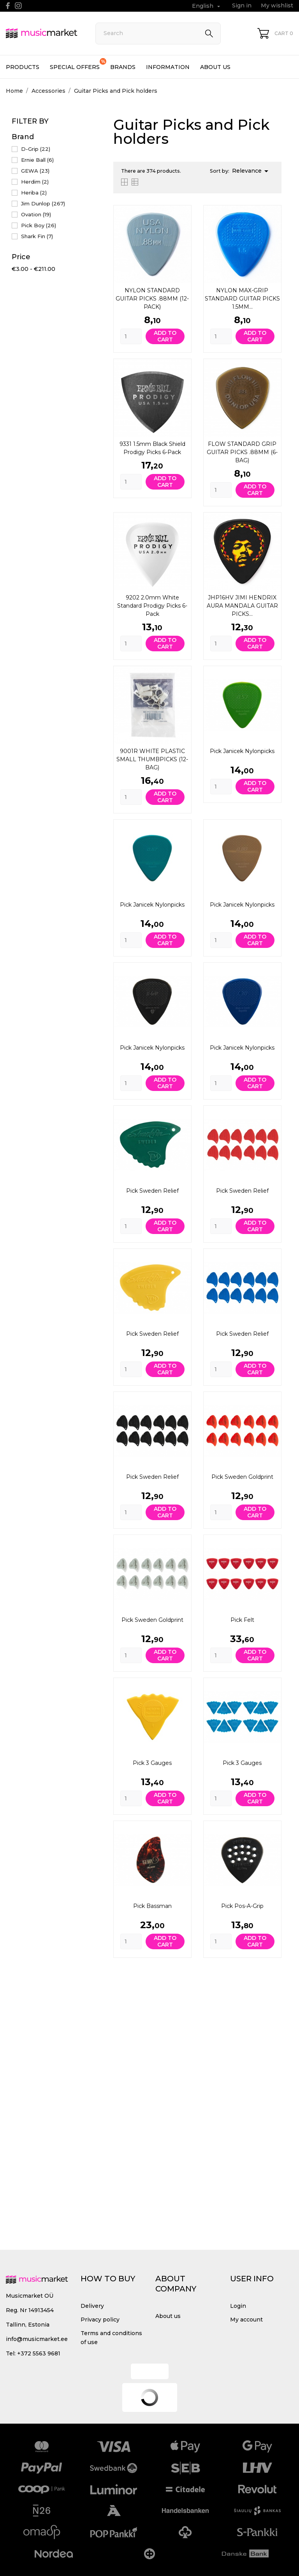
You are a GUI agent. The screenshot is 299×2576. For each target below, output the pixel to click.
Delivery (92, 2305)
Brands (122, 67)
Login (238, 2305)
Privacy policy (100, 2319)
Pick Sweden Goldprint (242, 1476)
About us (215, 67)
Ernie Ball (37, 160)
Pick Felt (242, 1619)
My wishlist (277, 5)
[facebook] (8, 5)
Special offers (78, 64)
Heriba (34, 192)
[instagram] (18, 5)
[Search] (158, 33)
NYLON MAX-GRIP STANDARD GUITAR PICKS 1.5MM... (242, 298)
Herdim (35, 182)
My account (246, 2319)
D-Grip (35, 149)
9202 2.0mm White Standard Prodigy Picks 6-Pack (152, 605)
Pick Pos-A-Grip (242, 1905)
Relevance (251, 171)
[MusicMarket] (42, 33)
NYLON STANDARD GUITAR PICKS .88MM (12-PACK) (152, 298)
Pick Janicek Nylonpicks (242, 751)
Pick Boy (38, 225)
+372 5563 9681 (38, 2353)
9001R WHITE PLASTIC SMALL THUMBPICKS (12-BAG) (152, 759)
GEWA (35, 171)
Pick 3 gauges (152, 1762)
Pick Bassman (152, 1905)
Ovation (36, 214)
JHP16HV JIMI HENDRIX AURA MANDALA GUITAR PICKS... (242, 605)
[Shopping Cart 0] (275, 33)
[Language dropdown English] (207, 6)
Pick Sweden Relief (152, 1190)
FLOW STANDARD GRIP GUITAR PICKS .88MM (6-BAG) (242, 452)
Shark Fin (37, 236)
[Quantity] (131, 336)
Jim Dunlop (43, 203)
